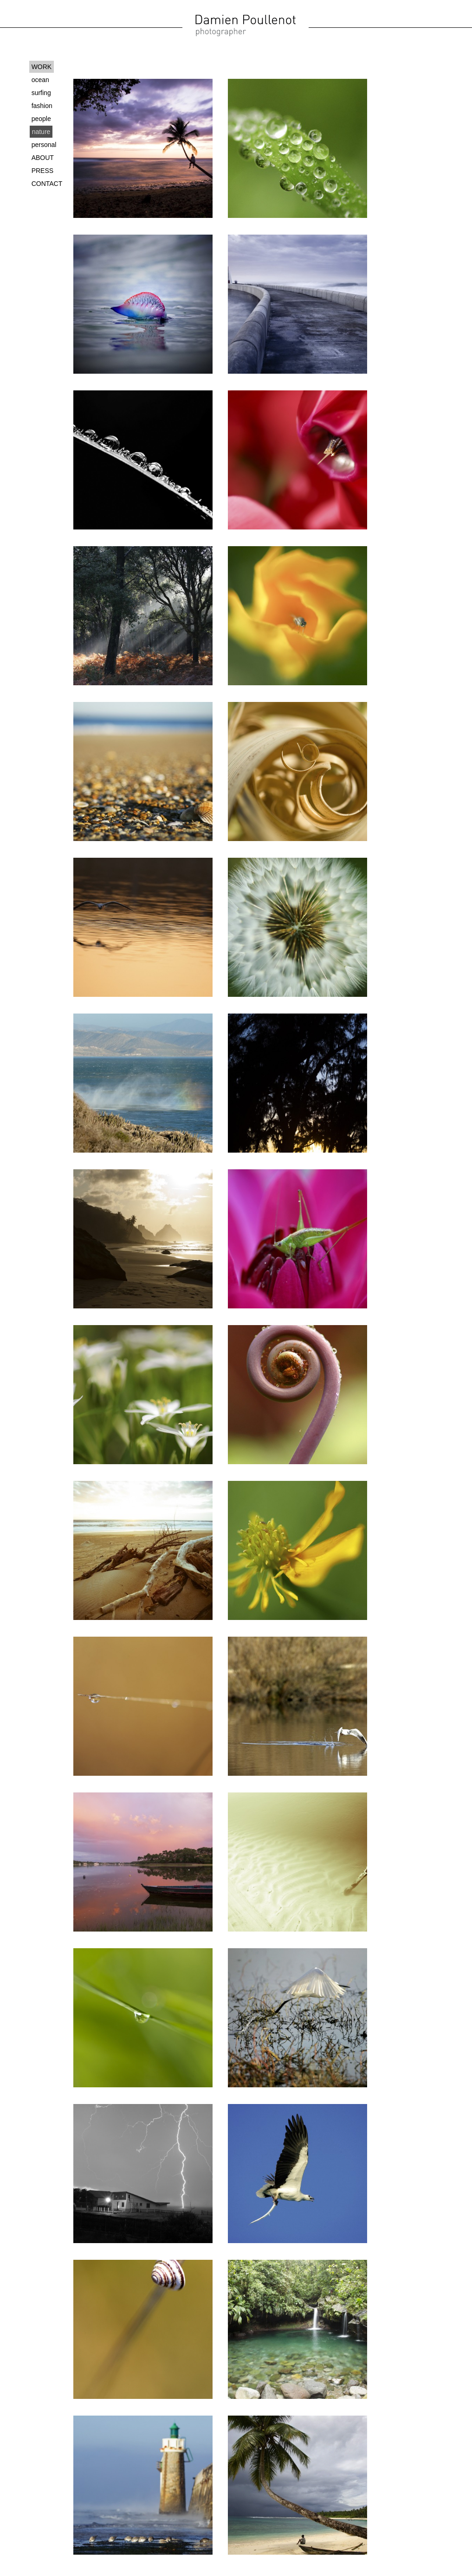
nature (41, 131)
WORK (42, 66)
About (43, 157)
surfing (41, 92)
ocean (40, 79)
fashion (42, 105)
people (41, 118)
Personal (44, 144)
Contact (47, 183)
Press (42, 170)
